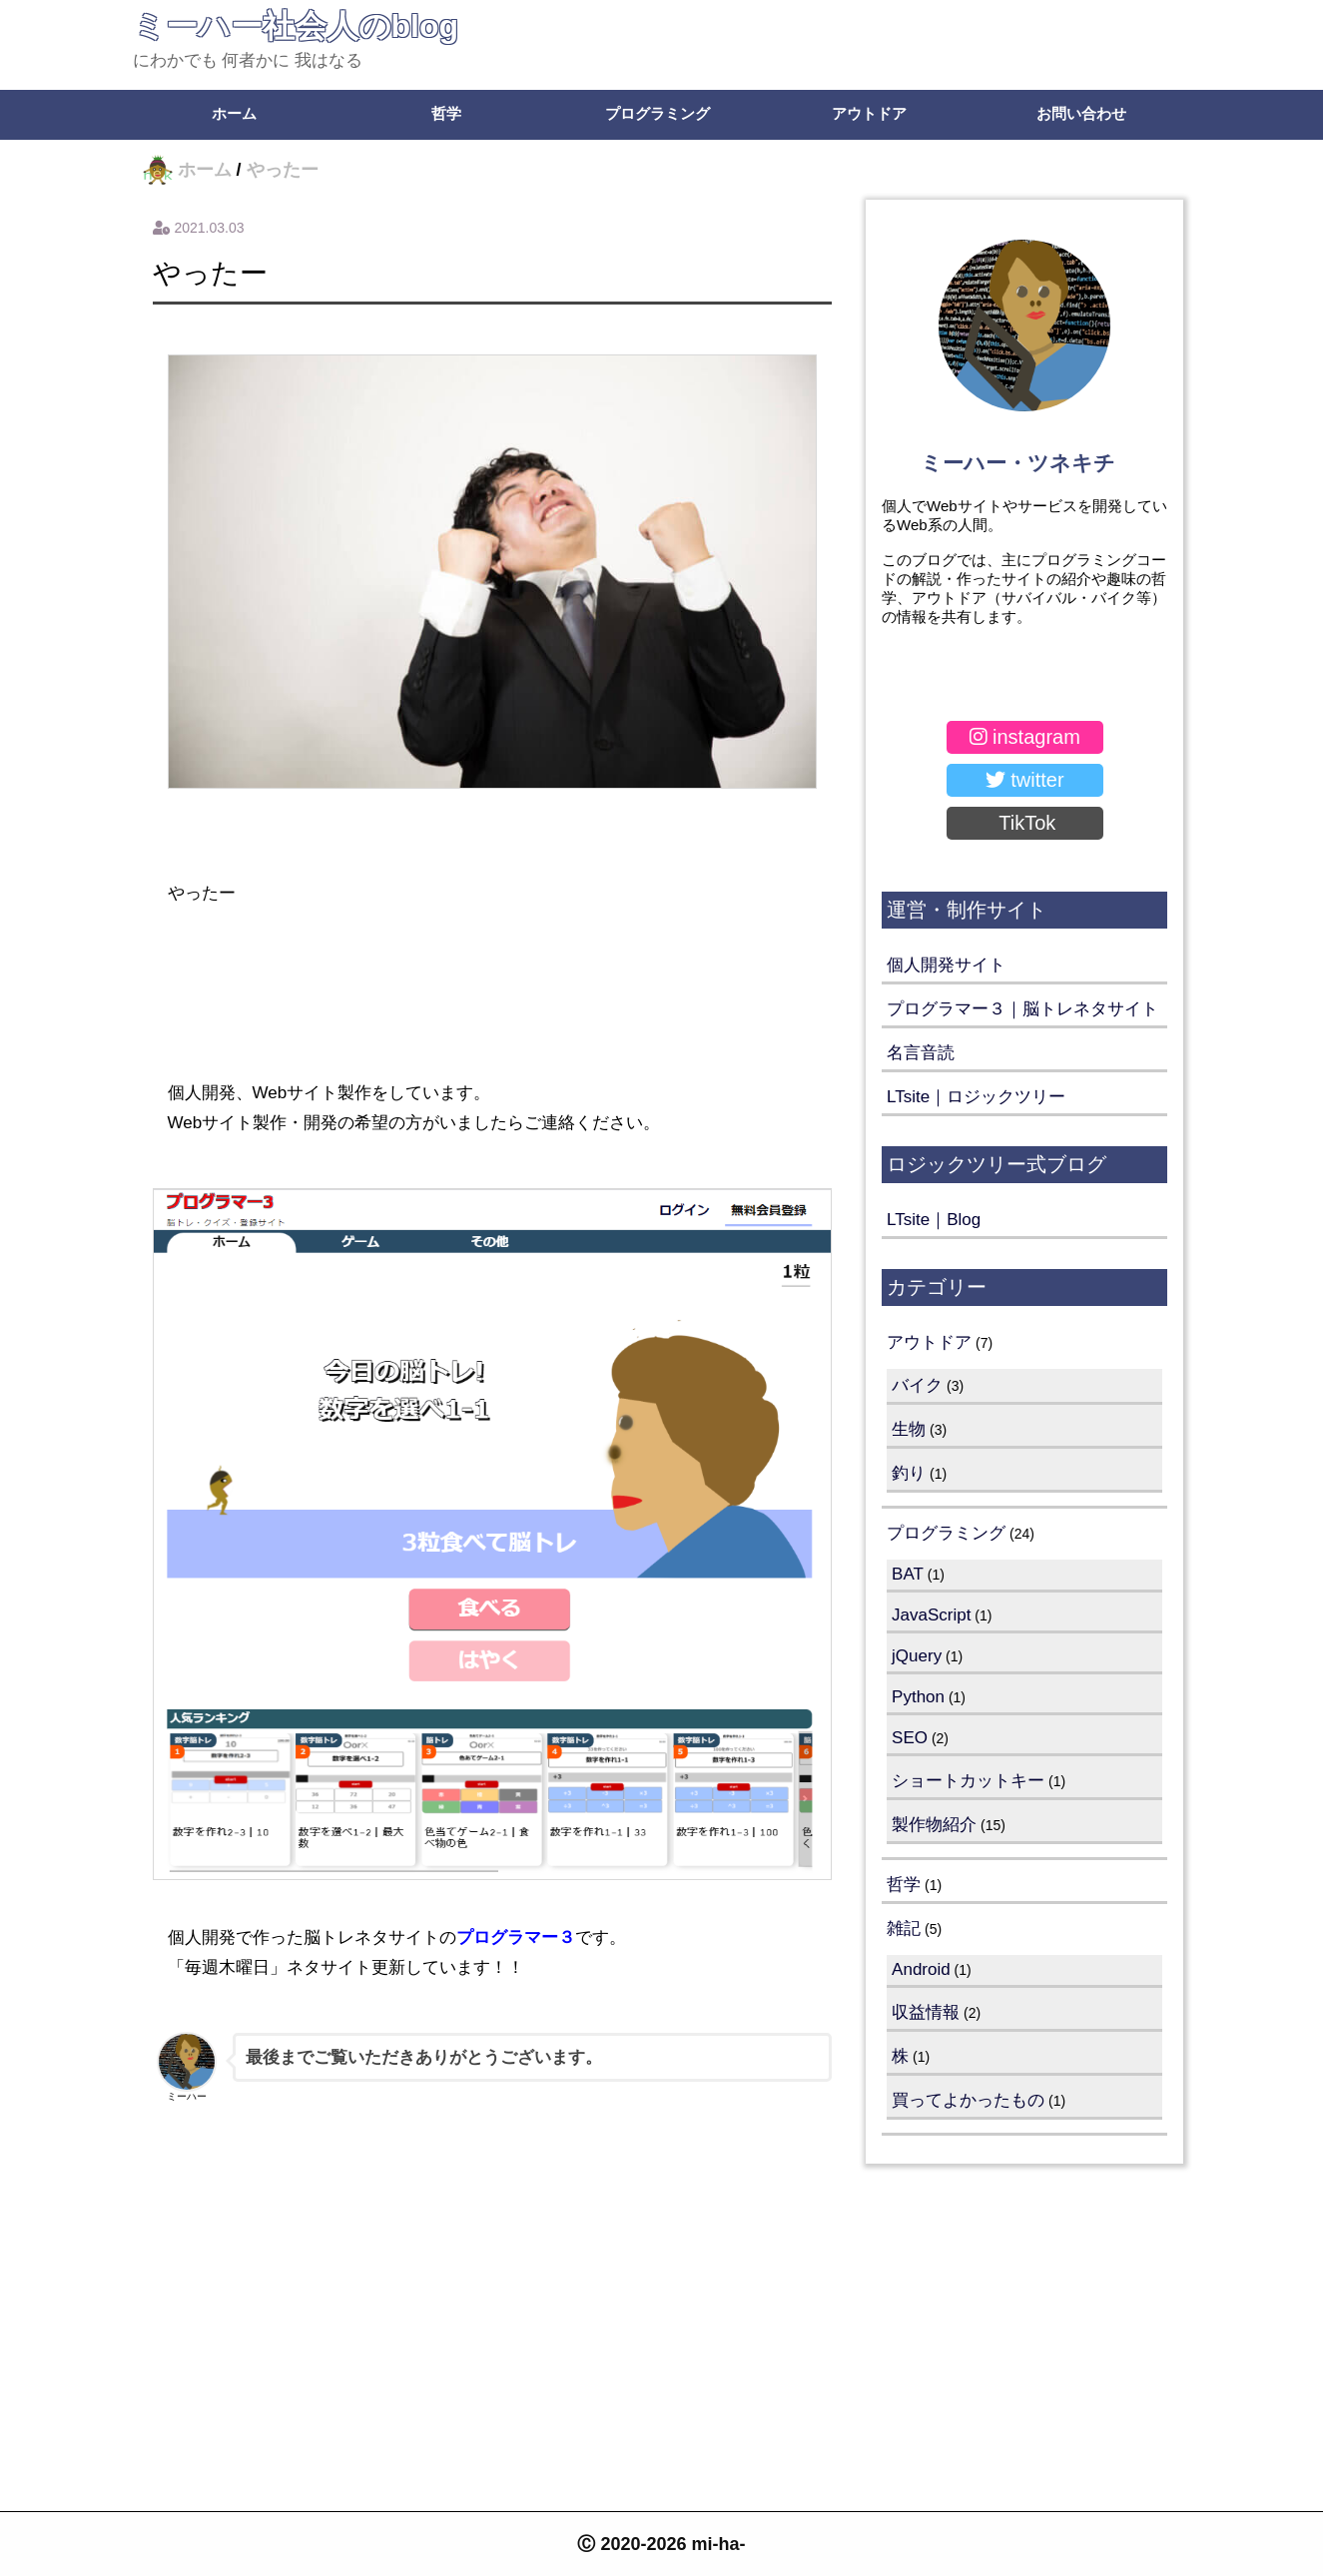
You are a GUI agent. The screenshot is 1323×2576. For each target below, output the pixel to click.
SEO (910, 1737)
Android (921, 1969)
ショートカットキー (968, 1780)
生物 (909, 1429)
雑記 (904, 1928)
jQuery (917, 1655)
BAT (908, 1574)
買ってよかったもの (968, 2100)
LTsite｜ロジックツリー (976, 1096)
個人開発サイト (946, 965)
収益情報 (926, 2012)
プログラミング (657, 113)
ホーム (234, 113)
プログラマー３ (515, 1937)
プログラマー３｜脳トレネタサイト (1022, 1008)
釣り (909, 1473)
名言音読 (921, 1052)
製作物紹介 (934, 1824)
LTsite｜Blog (934, 1219)
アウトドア (869, 113)
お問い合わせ (1081, 113)
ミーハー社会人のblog (296, 26)
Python (918, 1696)
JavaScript (931, 1615)
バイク (917, 1385)
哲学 (446, 113)
